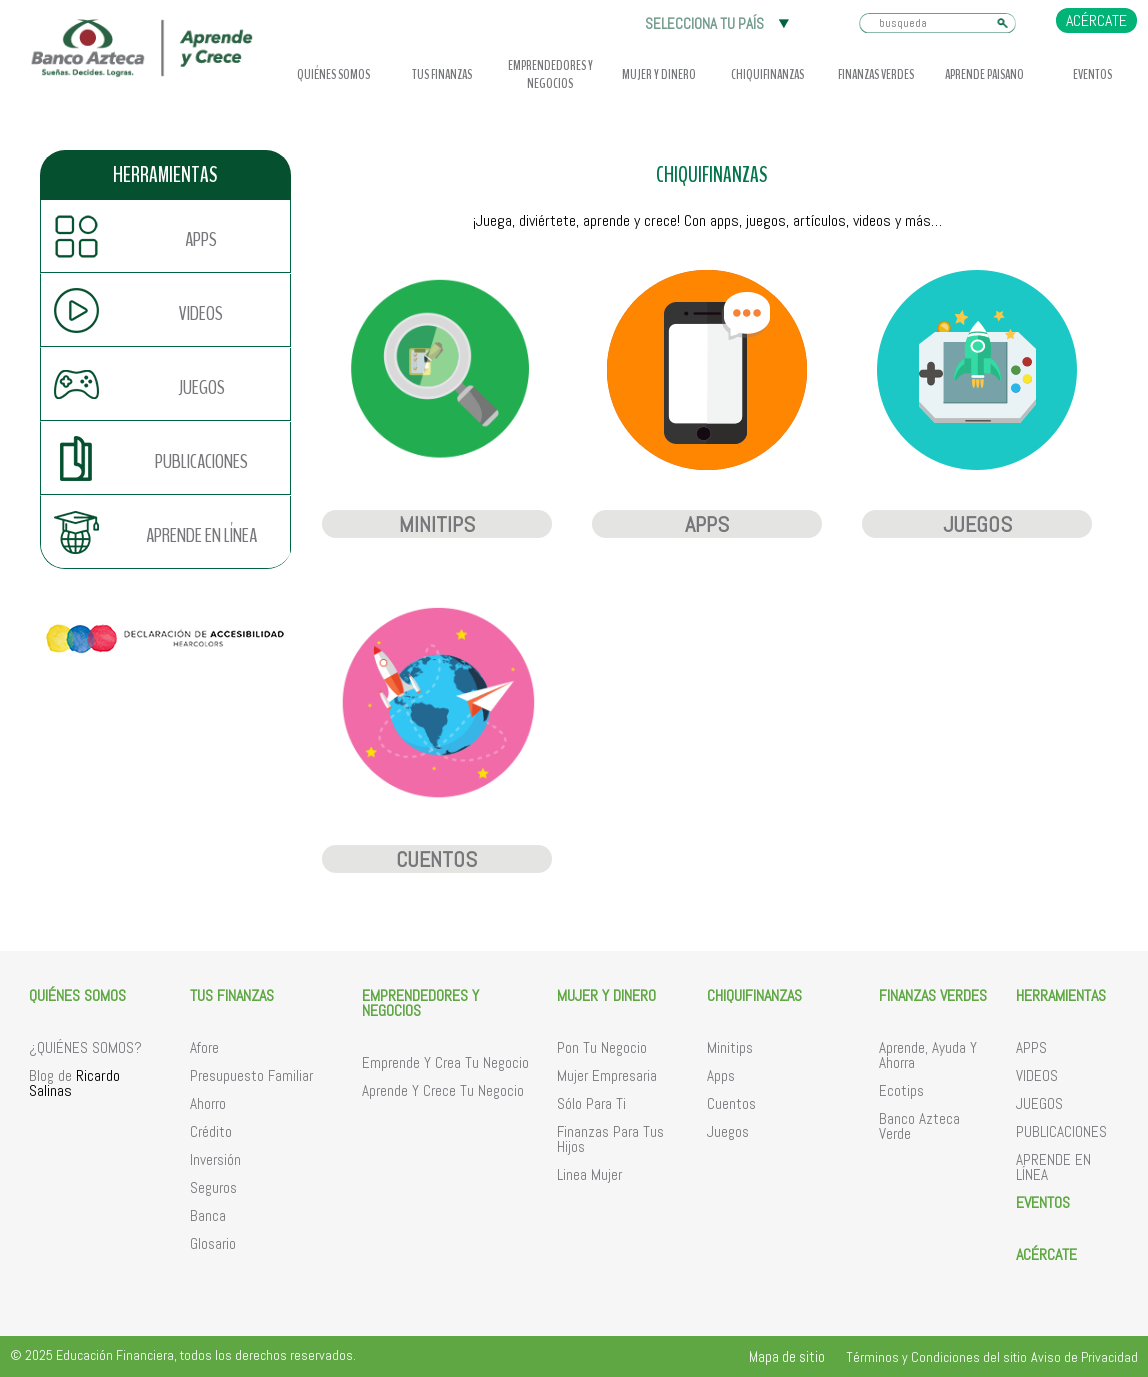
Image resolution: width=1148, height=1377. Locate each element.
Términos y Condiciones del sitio (936, 1357)
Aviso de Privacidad (1084, 1357)
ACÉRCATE (1096, 20)
